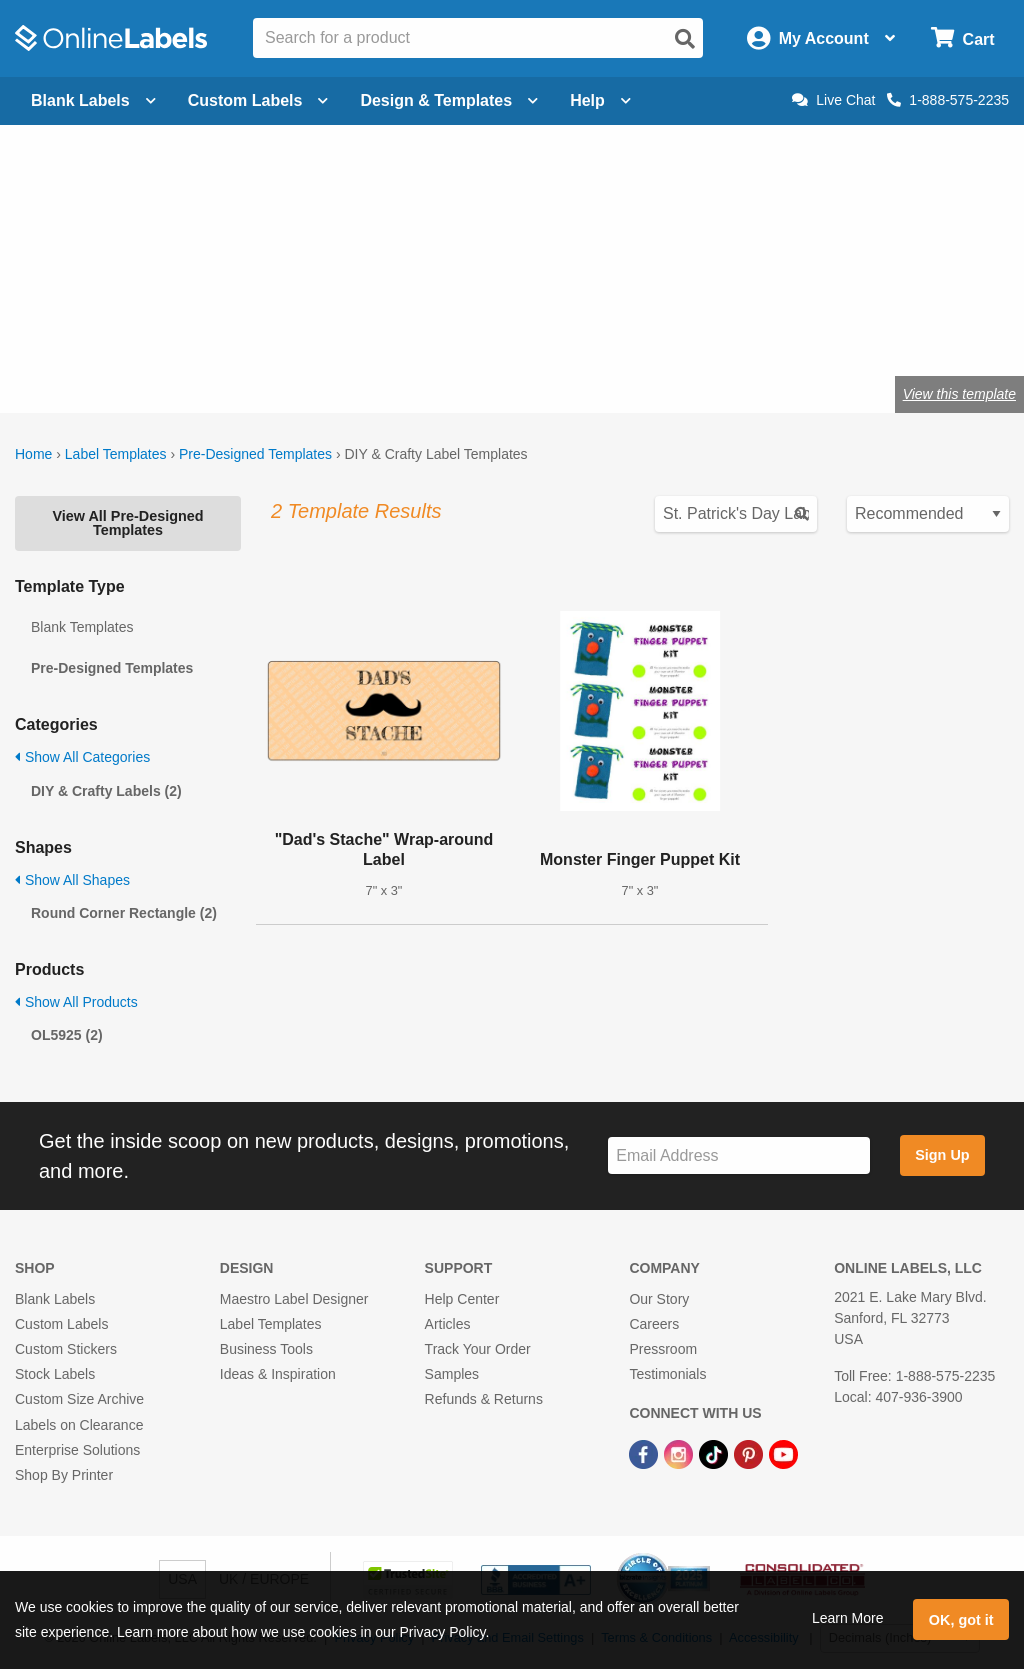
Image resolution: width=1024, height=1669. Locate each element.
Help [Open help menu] (600, 100)
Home (33, 454)
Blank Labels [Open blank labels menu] (93, 100)
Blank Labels (55, 1299)
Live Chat (833, 100)
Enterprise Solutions (77, 1450)
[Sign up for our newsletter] (739, 1155)
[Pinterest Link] (750, 1454)
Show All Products (76, 1002)
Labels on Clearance (79, 1425)
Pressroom (663, 1349)
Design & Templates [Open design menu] (449, 100)
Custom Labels (61, 1324)
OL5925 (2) (67, 1035)
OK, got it (961, 1620)
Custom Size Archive (79, 1399)
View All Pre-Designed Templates (127, 523)
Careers (654, 1324)
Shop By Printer (64, 1475)
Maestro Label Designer (294, 1299)
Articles (448, 1324)
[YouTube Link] (783, 1454)
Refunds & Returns (484, 1399)
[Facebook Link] (645, 1454)
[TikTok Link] (715, 1454)
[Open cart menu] (962, 38)
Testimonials (667, 1374)
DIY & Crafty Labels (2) (106, 791)
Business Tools (266, 1349)
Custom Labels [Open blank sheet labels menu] (258, 100)
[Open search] (685, 39)
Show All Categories (82, 757)
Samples (452, 1374)
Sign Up (942, 1155)
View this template (959, 394)
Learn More (848, 1618)
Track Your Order (478, 1349)
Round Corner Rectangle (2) (124, 913)
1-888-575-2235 (948, 100)
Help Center (462, 1299)
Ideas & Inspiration (278, 1374)
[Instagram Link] (680, 1454)
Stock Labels (55, 1374)
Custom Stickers (66, 1349)
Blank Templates (82, 627)
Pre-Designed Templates (255, 454)
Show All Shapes (72, 880)
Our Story (659, 1299)
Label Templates (116, 454)
